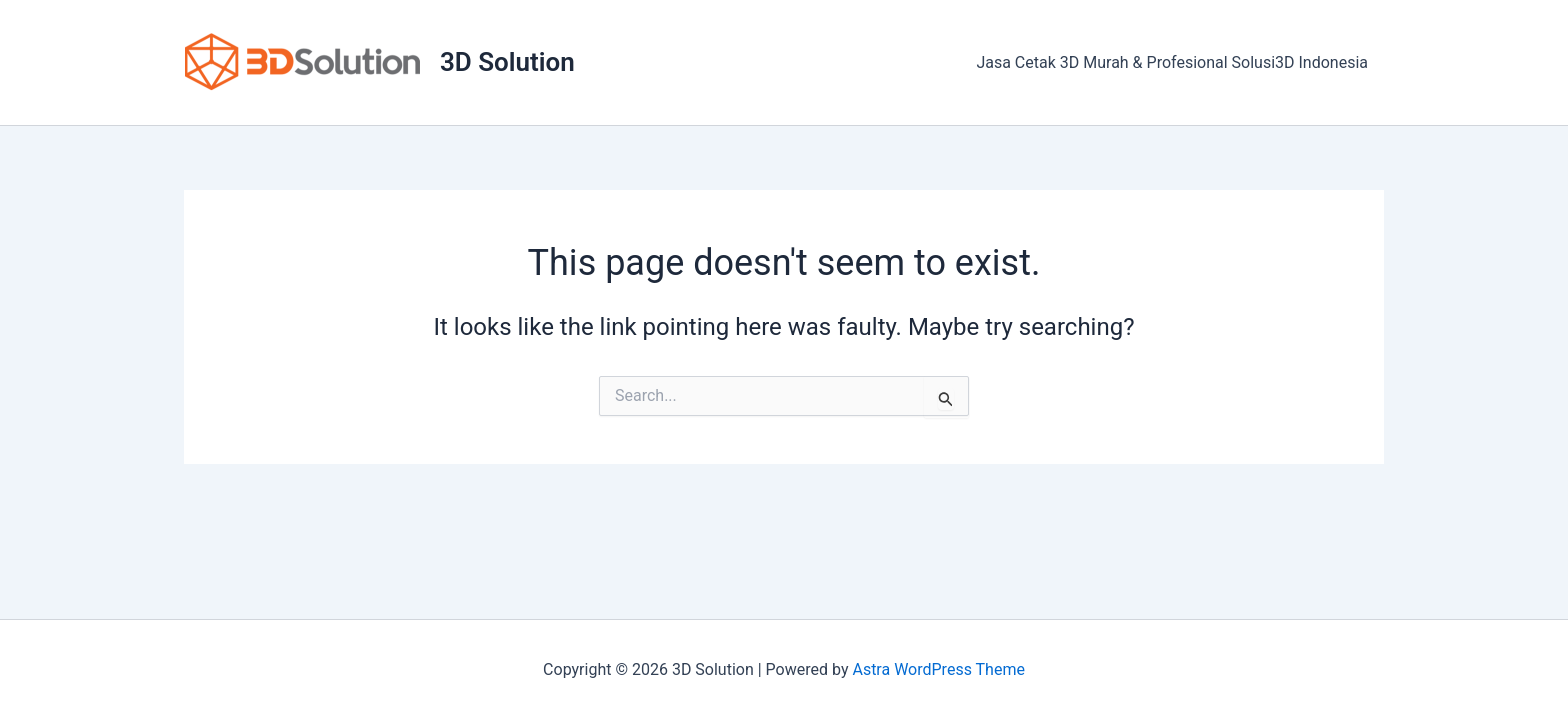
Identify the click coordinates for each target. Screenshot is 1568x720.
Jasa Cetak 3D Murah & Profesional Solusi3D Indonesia (1172, 62)
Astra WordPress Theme (938, 669)
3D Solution (507, 62)
